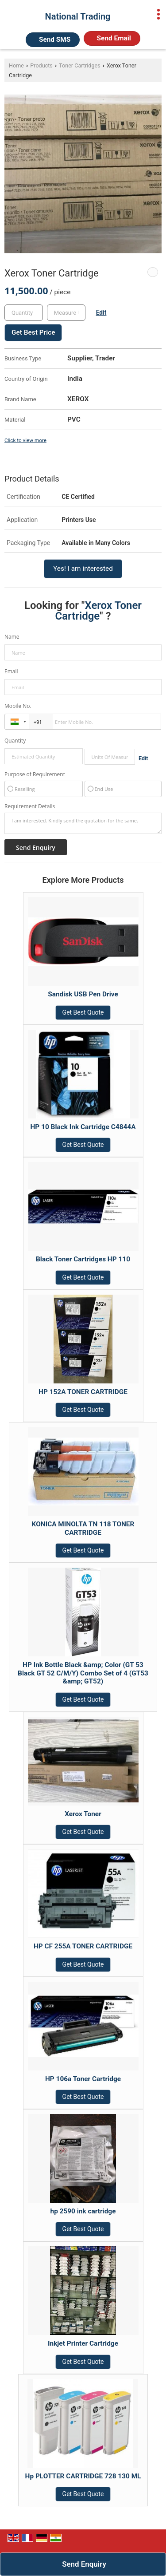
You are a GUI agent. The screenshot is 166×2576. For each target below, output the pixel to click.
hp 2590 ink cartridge (83, 2211)
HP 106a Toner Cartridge (83, 2079)
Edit (101, 312)
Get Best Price (33, 332)
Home (16, 65)
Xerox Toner (83, 1814)
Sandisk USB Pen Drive (83, 994)
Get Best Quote (83, 1012)
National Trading (78, 16)
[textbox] (66, 312)
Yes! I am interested (83, 569)
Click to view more (25, 440)
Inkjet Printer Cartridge (83, 2343)
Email (11, 671)
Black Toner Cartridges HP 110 (83, 1259)
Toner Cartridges (79, 65)
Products (41, 65)
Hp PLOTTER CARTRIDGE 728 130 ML (83, 2476)
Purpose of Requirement (34, 774)
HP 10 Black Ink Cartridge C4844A (82, 1127)
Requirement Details (29, 806)
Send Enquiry (84, 2564)
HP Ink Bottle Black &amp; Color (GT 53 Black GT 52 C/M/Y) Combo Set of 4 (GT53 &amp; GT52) (83, 1673)
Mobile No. (17, 706)
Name (11, 636)
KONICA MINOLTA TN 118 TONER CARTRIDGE (83, 1528)
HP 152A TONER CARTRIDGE (83, 1392)
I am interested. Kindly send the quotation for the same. (83, 823)
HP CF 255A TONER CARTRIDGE (83, 1946)
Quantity (15, 740)
